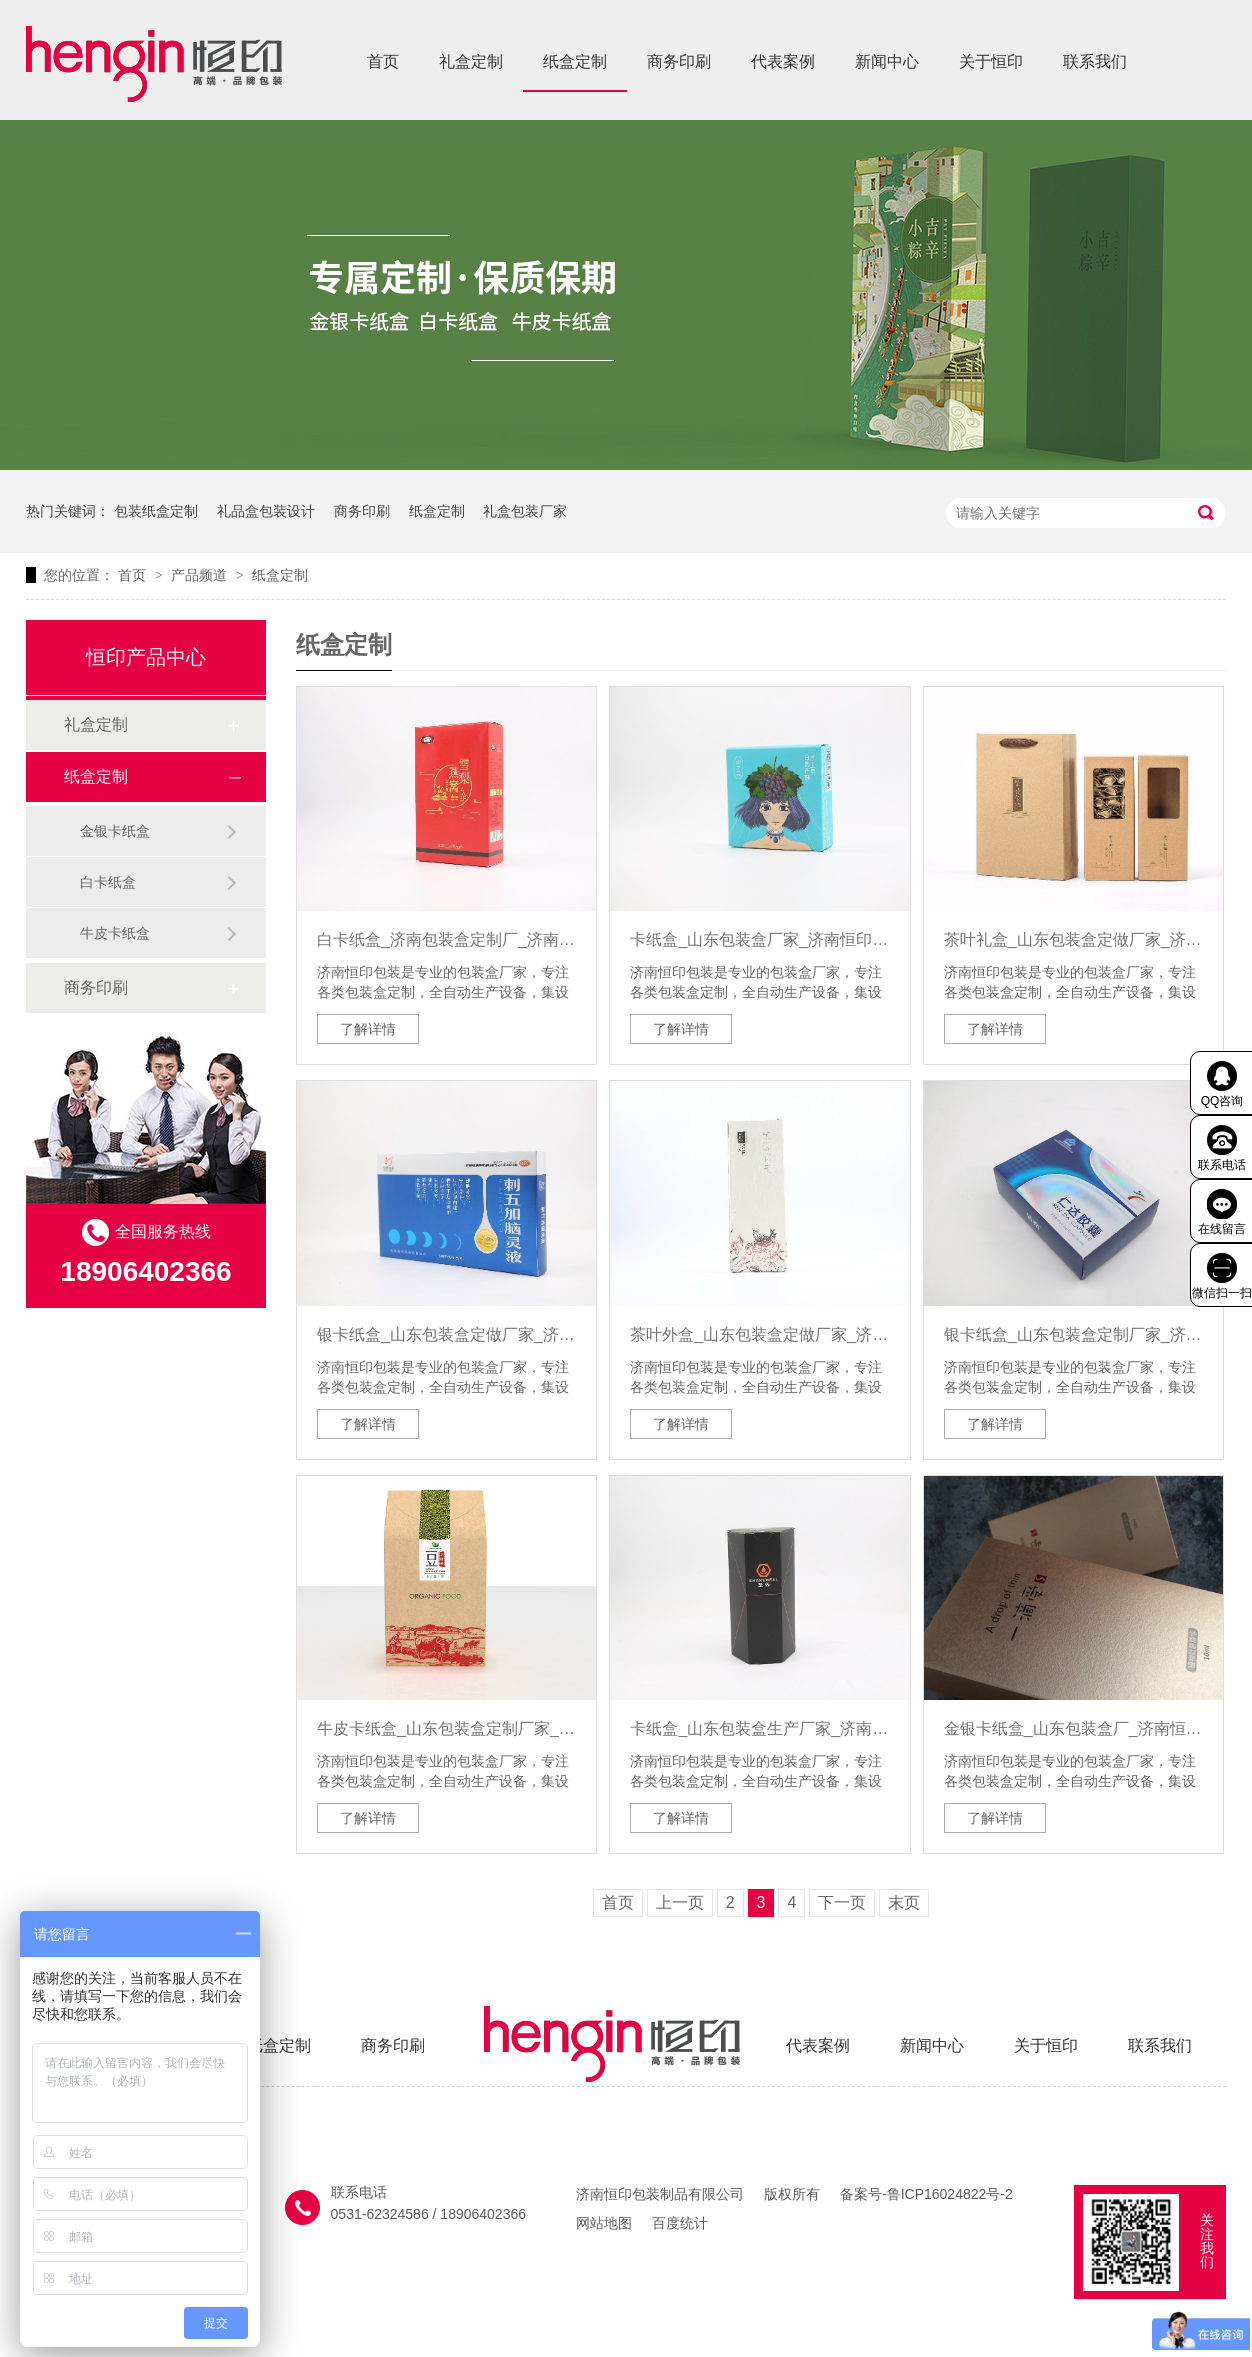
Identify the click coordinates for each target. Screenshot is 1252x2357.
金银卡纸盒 (115, 831)
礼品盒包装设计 (266, 511)
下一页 (842, 1902)
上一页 (680, 1902)
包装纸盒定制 (156, 511)
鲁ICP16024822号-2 (950, 2194)
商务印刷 (679, 61)
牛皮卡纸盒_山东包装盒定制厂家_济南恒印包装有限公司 (446, 1728)
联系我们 (1095, 61)
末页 (904, 1902)
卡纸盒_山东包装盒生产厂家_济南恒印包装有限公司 (759, 1728)
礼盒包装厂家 (525, 511)
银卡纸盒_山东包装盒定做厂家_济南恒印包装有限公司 (446, 1334)
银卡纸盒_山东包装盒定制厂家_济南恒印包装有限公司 (1073, 1334)
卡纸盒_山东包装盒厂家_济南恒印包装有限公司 (759, 939)
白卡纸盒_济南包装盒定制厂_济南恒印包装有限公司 (446, 939)
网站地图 (604, 2223)
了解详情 (368, 1029)
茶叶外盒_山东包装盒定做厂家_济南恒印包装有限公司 (759, 1334)
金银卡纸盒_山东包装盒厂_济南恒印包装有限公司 (1073, 1728)
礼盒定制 (471, 61)
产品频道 (201, 575)
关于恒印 (991, 61)
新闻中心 (887, 61)
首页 (383, 61)
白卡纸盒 (108, 882)
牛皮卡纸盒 (115, 933)
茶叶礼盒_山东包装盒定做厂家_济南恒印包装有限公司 (1073, 939)
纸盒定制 (575, 61)
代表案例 (783, 61)
